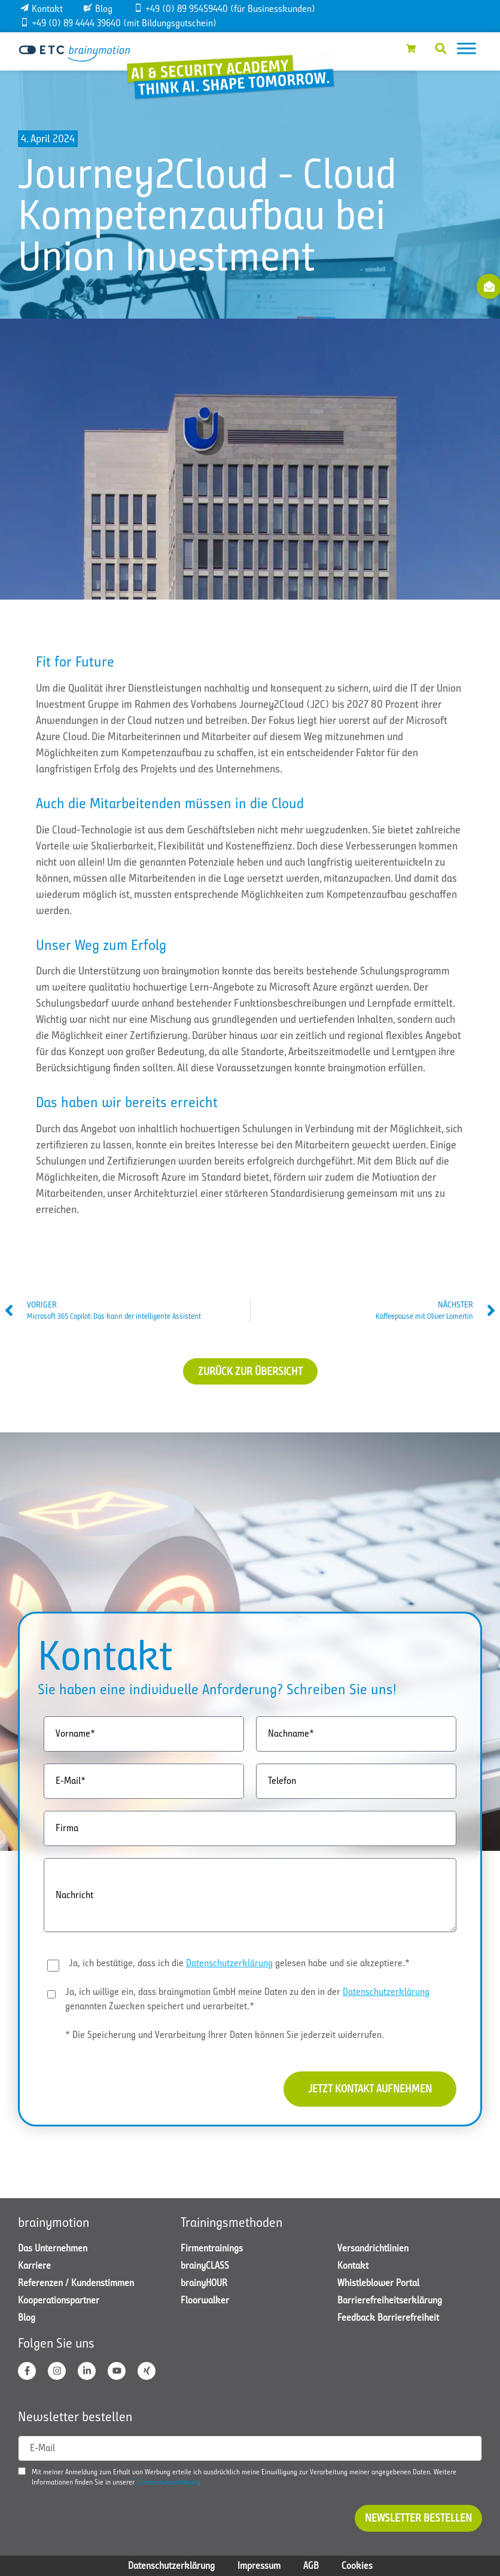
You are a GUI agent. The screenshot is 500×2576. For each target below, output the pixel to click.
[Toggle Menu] (466, 48)
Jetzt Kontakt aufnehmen (370, 2088)
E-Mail (42, 2448)
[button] (441, 48)
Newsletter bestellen (418, 2518)
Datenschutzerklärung (229, 1963)
